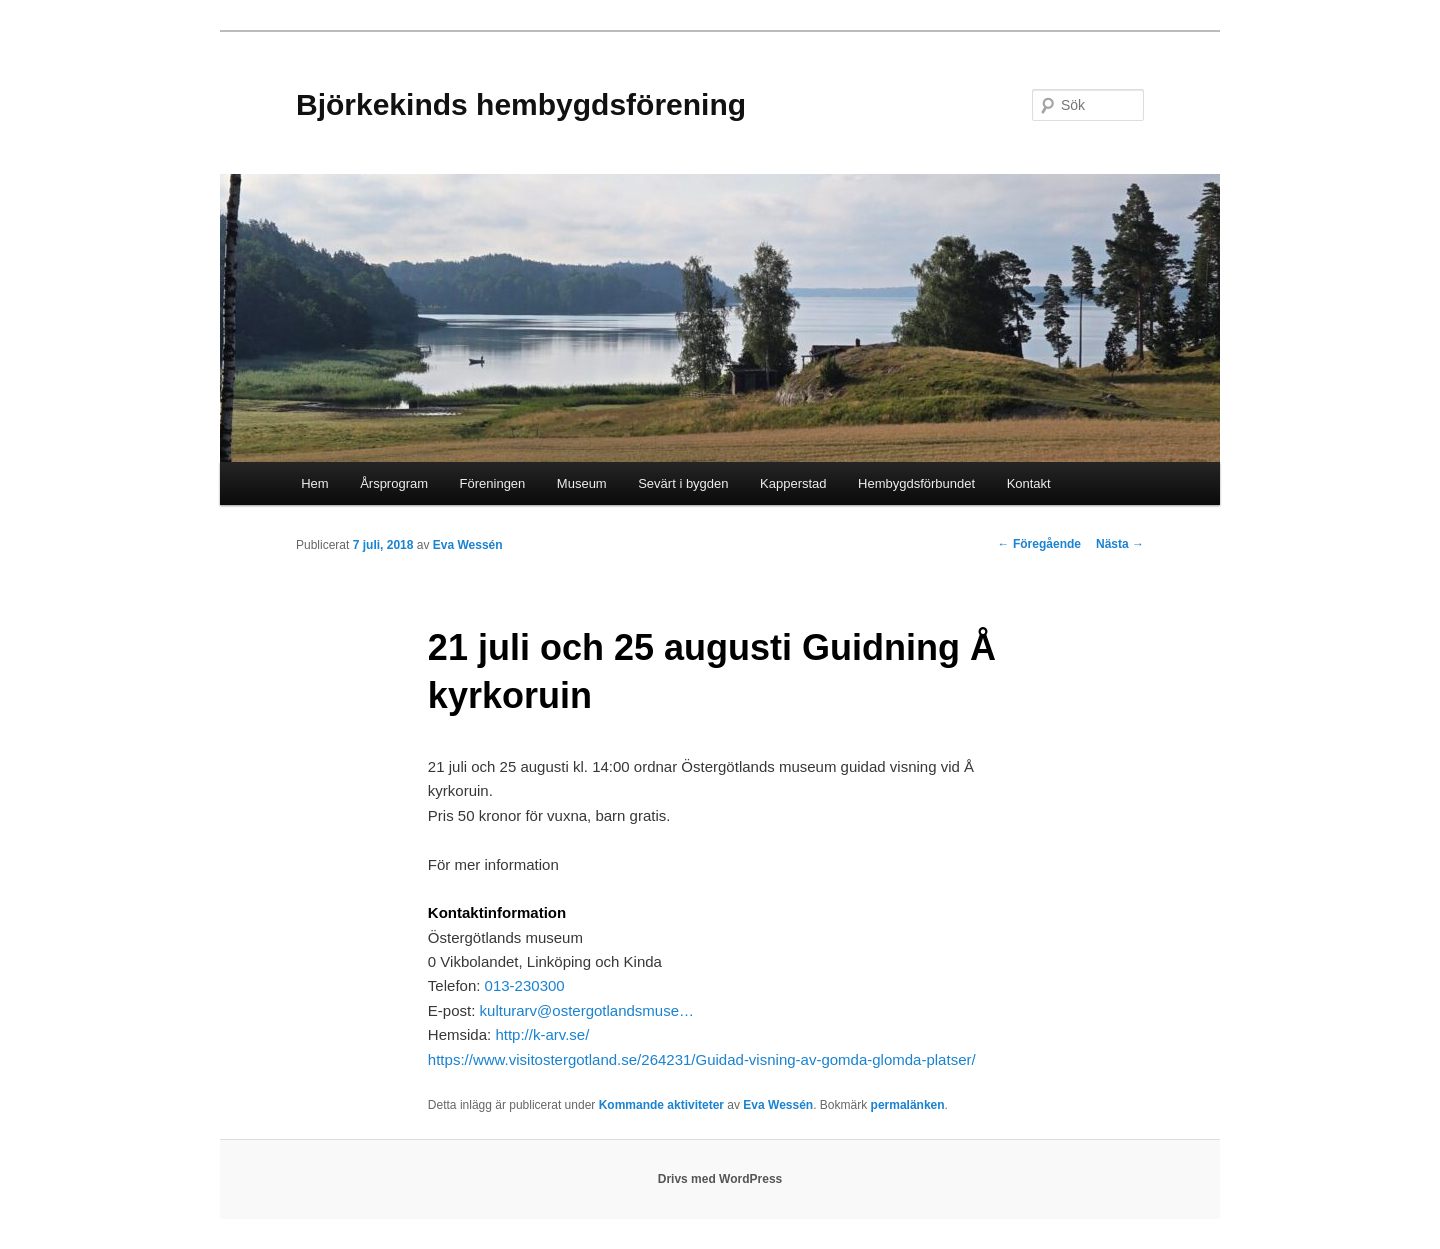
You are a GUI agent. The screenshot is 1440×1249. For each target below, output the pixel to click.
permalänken (908, 1105)
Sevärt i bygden (683, 483)
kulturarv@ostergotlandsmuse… (587, 1010)
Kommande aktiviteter (661, 1105)
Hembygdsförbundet (916, 483)
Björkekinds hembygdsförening (521, 104)
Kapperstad (793, 483)
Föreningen (493, 483)
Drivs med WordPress (720, 1179)
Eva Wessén (468, 545)
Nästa (1120, 544)
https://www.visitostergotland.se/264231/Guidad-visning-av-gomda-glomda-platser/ (702, 1059)
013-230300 (527, 985)
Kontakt (1029, 483)
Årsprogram (394, 483)
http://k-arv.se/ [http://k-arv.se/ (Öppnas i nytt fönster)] (542, 1034)
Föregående (1039, 544)
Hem (314, 483)
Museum (582, 483)
